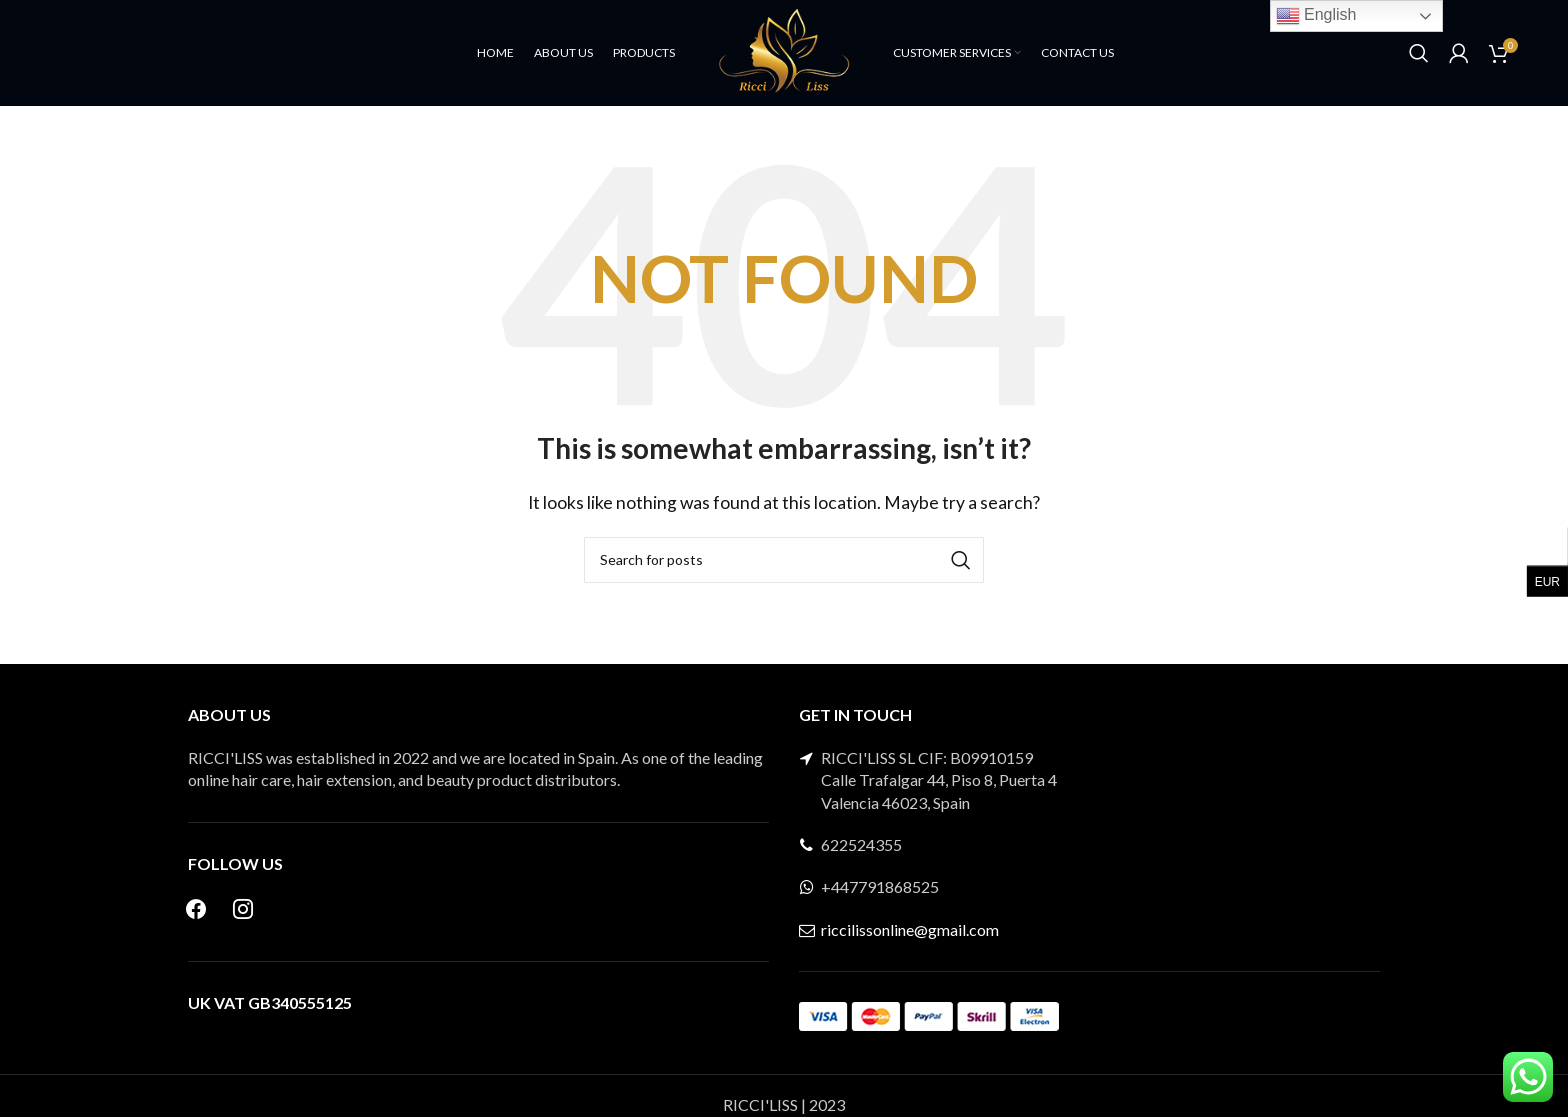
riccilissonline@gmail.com (910, 953)
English (1316, 16)
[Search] (1419, 65)
